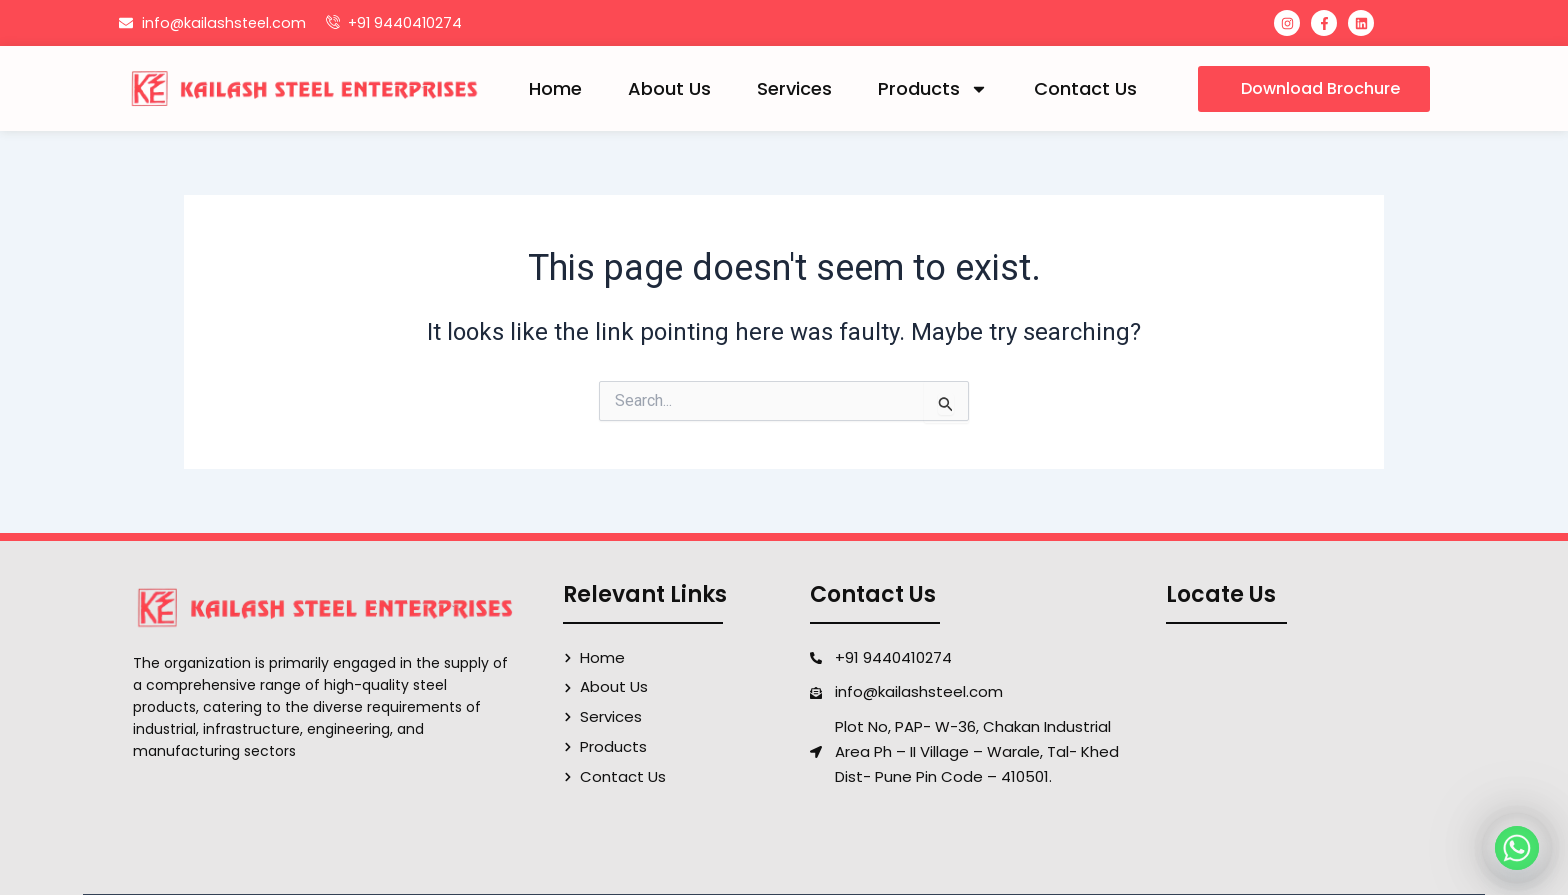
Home (555, 88)
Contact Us (1085, 88)
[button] (1314, 89)
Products (933, 89)
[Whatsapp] (1517, 848)
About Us (669, 88)
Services (794, 88)
